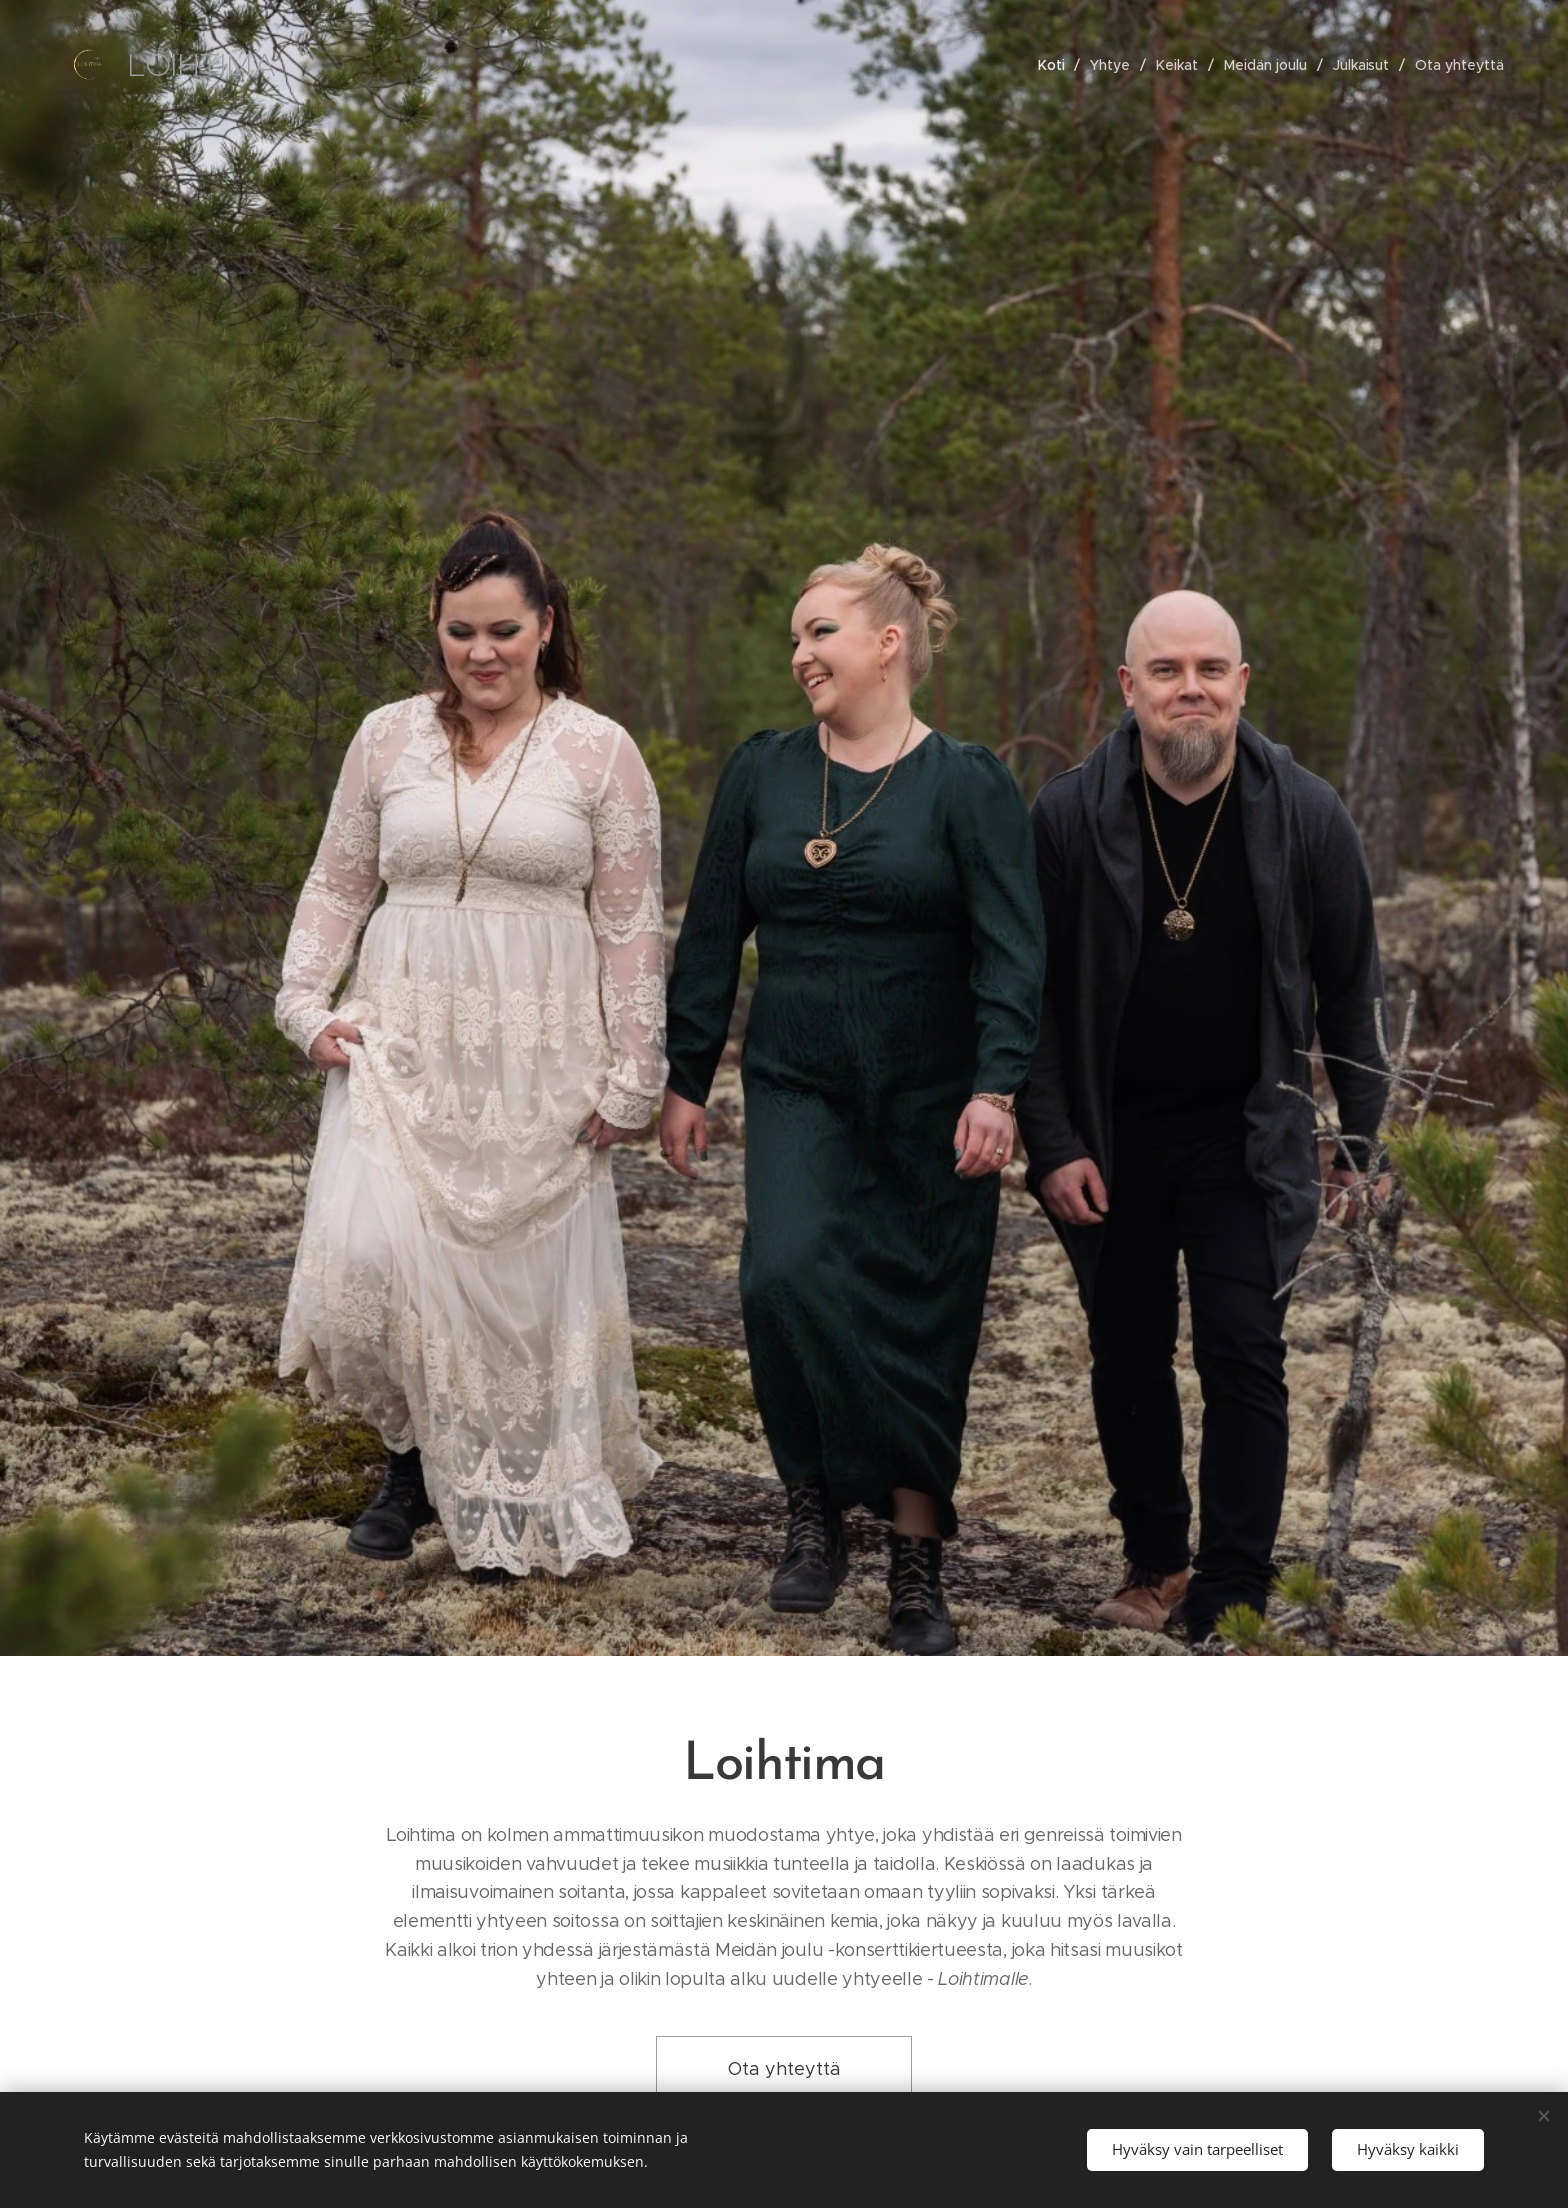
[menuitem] (1055, 64)
